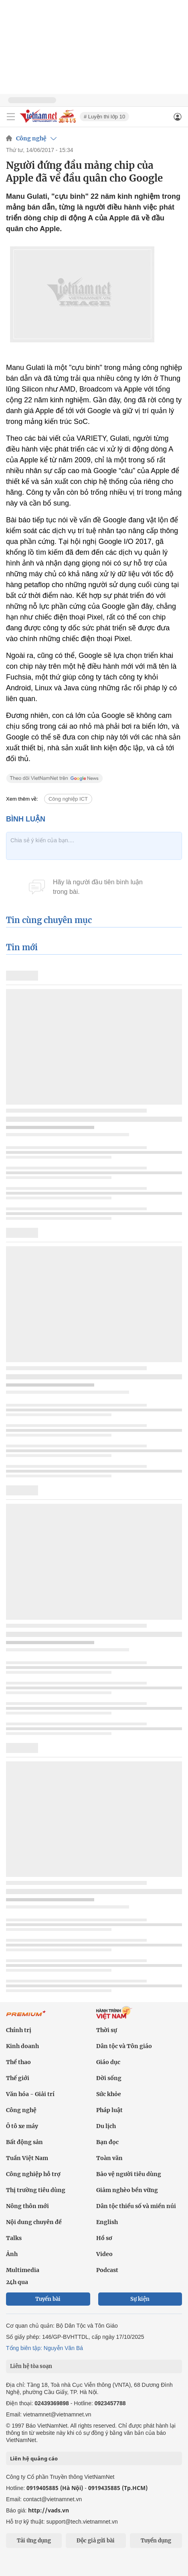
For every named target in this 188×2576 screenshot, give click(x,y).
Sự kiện (140, 2299)
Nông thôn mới (27, 2206)
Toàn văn (109, 2158)
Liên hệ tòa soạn (31, 2366)
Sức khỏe (108, 2094)
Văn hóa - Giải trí (30, 2094)
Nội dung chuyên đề (34, 2222)
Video (104, 2254)
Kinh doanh (22, 2046)
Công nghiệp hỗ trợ (33, 2174)
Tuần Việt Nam (27, 2158)
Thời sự (106, 2030)
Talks (14, 2238)
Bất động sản (24, 2142)
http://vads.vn (48, 2510)
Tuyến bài (48, 2299)
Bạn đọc (107, 2142)
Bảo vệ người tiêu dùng (128, 2174)
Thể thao (18, 2062)
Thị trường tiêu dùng (35, 2190)
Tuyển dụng (156, 2540)
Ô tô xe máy (22, 2126)
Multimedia (22, 2270)
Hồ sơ (104, 2238)
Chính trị (18, 2030)
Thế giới (17, 2078)
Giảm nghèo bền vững (127, 2190)
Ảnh (12, 2254)
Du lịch (106, 2126)
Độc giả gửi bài (96, 2540)
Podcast (107, 2270)
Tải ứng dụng (34, 2540)
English (107, 2222)
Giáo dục (108, 2062)
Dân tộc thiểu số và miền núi (136, 2206)
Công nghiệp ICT (68, 799)
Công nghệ (31, 138)
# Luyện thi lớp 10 (104, 117)
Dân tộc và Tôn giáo (124, 2046)
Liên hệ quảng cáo (34, 2458)
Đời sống (108, 2078)
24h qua (17, 2282)
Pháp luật (109, 2110)
